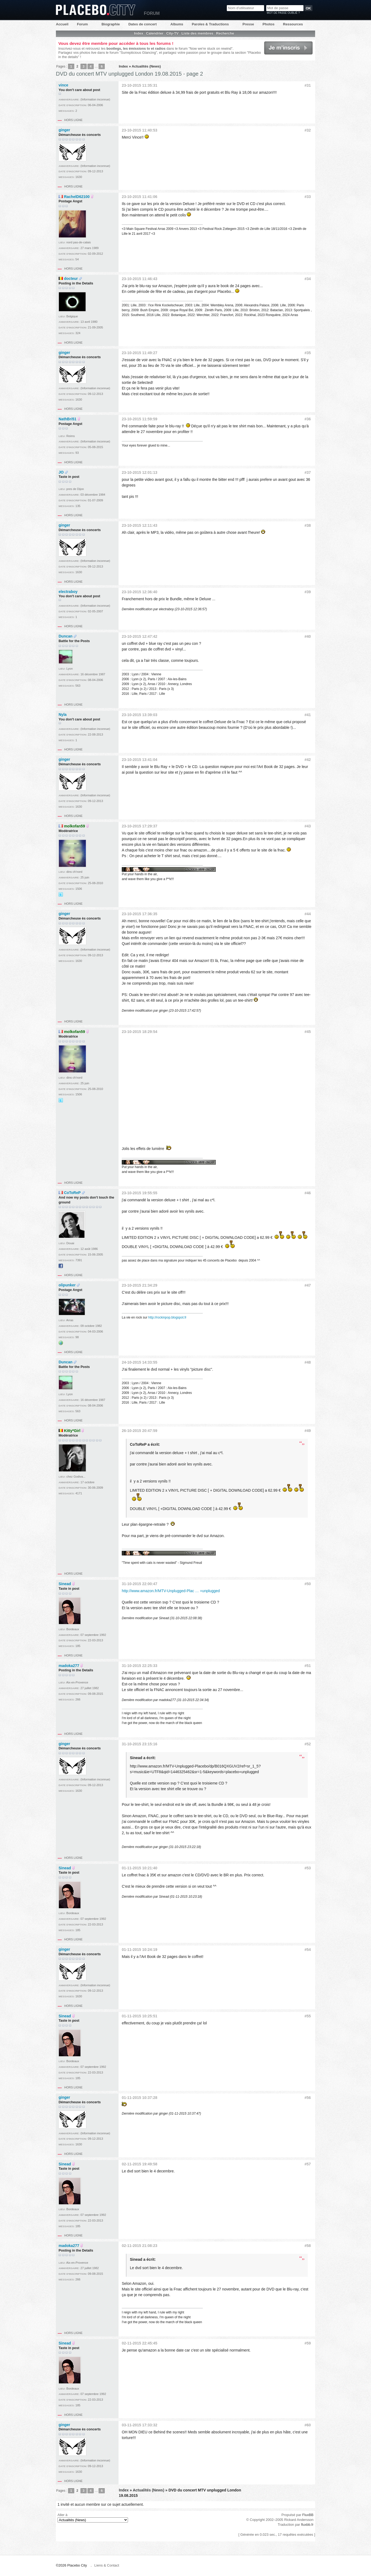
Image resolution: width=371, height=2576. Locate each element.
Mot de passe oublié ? (283, 12)
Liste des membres (197, 33)
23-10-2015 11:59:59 (139, 419)
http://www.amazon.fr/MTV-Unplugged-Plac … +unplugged (171, 1591)
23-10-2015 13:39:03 (139, 715)
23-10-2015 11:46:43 (139, 279)
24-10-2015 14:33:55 (139, 1362)
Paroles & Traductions (210, 24)
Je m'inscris (288, 48)
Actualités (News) (146, 66)
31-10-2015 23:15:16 (139, 1744)
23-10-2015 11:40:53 (139, 130)
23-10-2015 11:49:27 (139, 353)
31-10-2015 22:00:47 (139, 1584)
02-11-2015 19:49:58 (139, 2164)
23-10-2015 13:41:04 (139, 759)
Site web (61, 1343)
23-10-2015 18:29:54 (139, 1031)
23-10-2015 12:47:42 (139, 636)
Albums (176, 24)
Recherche (225, 33)
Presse (248, 24)
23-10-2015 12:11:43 (139, 525)
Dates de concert (142, 24)
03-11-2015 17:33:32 (139, 2425)
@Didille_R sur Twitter (61, 894)
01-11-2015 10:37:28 (139, 2097)
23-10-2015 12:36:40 (139, 592)
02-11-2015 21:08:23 (139, 2245)
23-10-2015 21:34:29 (139, 1285)
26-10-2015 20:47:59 (139, 1430)
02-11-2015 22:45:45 (139, 2343)
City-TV (172, 33)
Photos (268, 24)
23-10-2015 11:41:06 (139, 196)
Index (138, 33)
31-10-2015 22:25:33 (139, 1665)
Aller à (93, 2518)
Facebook (61, 1266)
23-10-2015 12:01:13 (139, 472)
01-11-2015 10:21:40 (139, 1868)
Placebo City (95, 9)
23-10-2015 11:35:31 (139, 85)
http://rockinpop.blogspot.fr (167, 1317)
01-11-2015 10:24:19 (139, 1949)
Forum (82, 24)
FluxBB (307, 2515)
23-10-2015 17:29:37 (139, 826)
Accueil (62, 24)
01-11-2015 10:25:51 (139, 2016)
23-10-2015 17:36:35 (139, 914)
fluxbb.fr (307, 2525)
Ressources (293, 24)
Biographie (111, 24)
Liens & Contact (106, 2565)
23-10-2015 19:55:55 (139, 1193)
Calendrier (154, 33)
